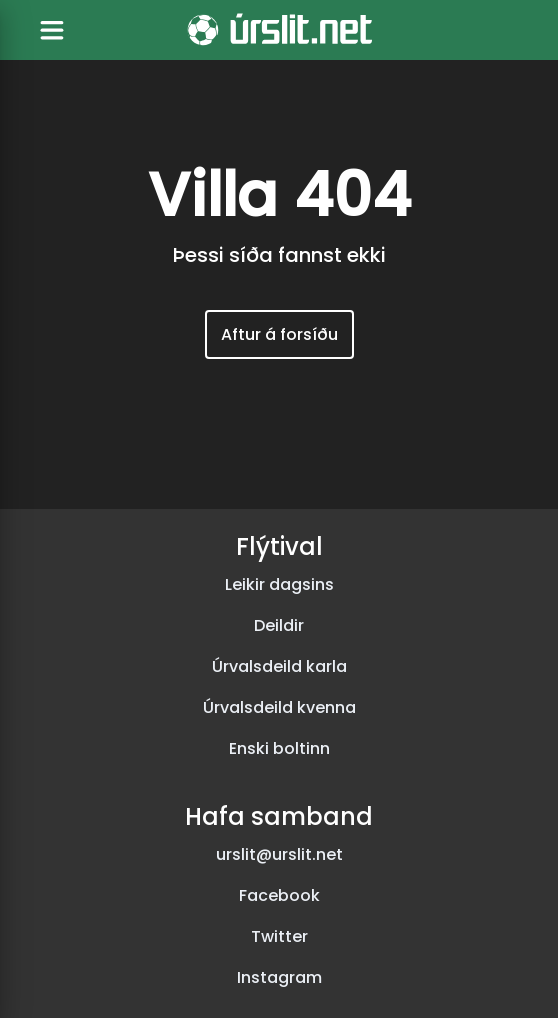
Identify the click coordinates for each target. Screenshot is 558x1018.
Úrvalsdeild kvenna (279, 707)
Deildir (279, 625)
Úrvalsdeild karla (279, 666)
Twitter (279, 936)
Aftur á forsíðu (279, 334)
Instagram (279, 977)
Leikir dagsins (279, 584)
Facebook (279, 895)
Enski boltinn (279, 748)
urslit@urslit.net (279, 854)
